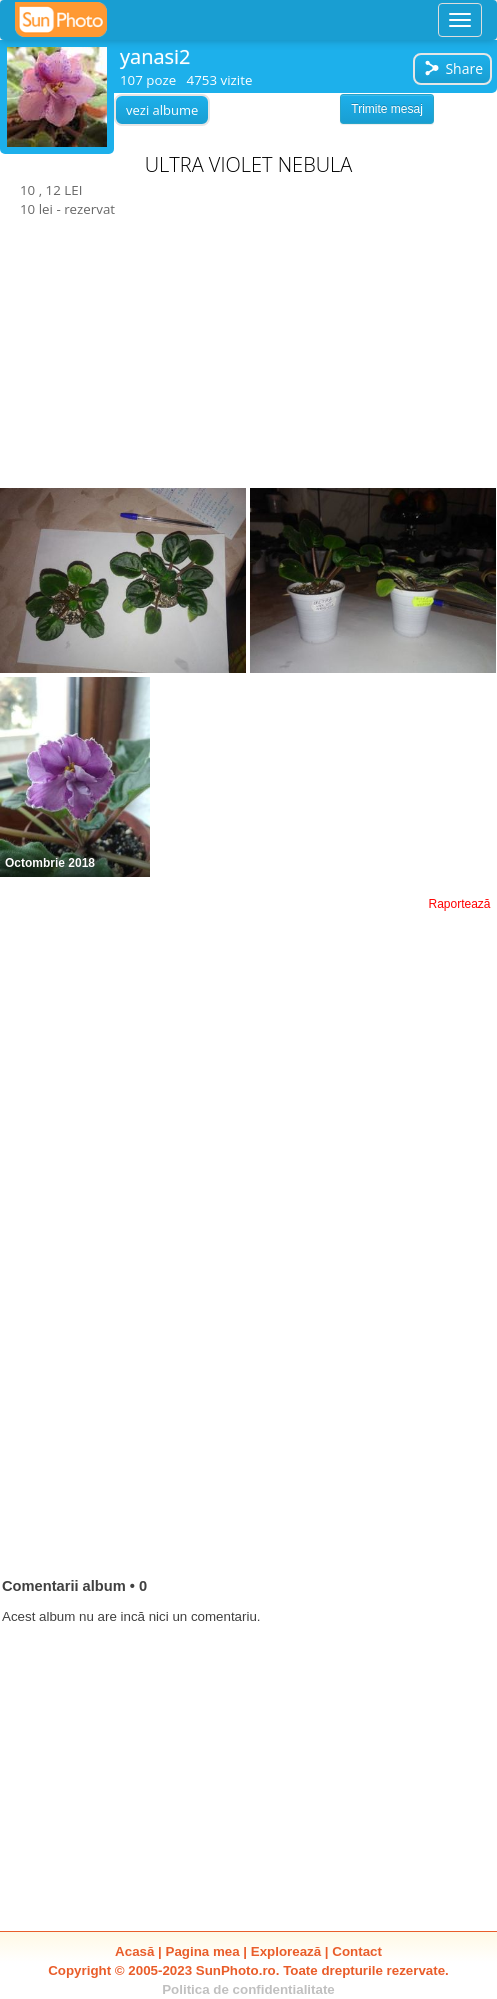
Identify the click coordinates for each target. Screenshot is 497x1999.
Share (453, 68)
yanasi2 (155, 56)
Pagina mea (203, 1951)
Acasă (134, 1951)
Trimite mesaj (387, 109)
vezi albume (162, 110)
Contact (357, 1951)
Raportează (459, 904)
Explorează (286, 1951)
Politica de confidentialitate (248, 1989)
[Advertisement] (249, 354)
